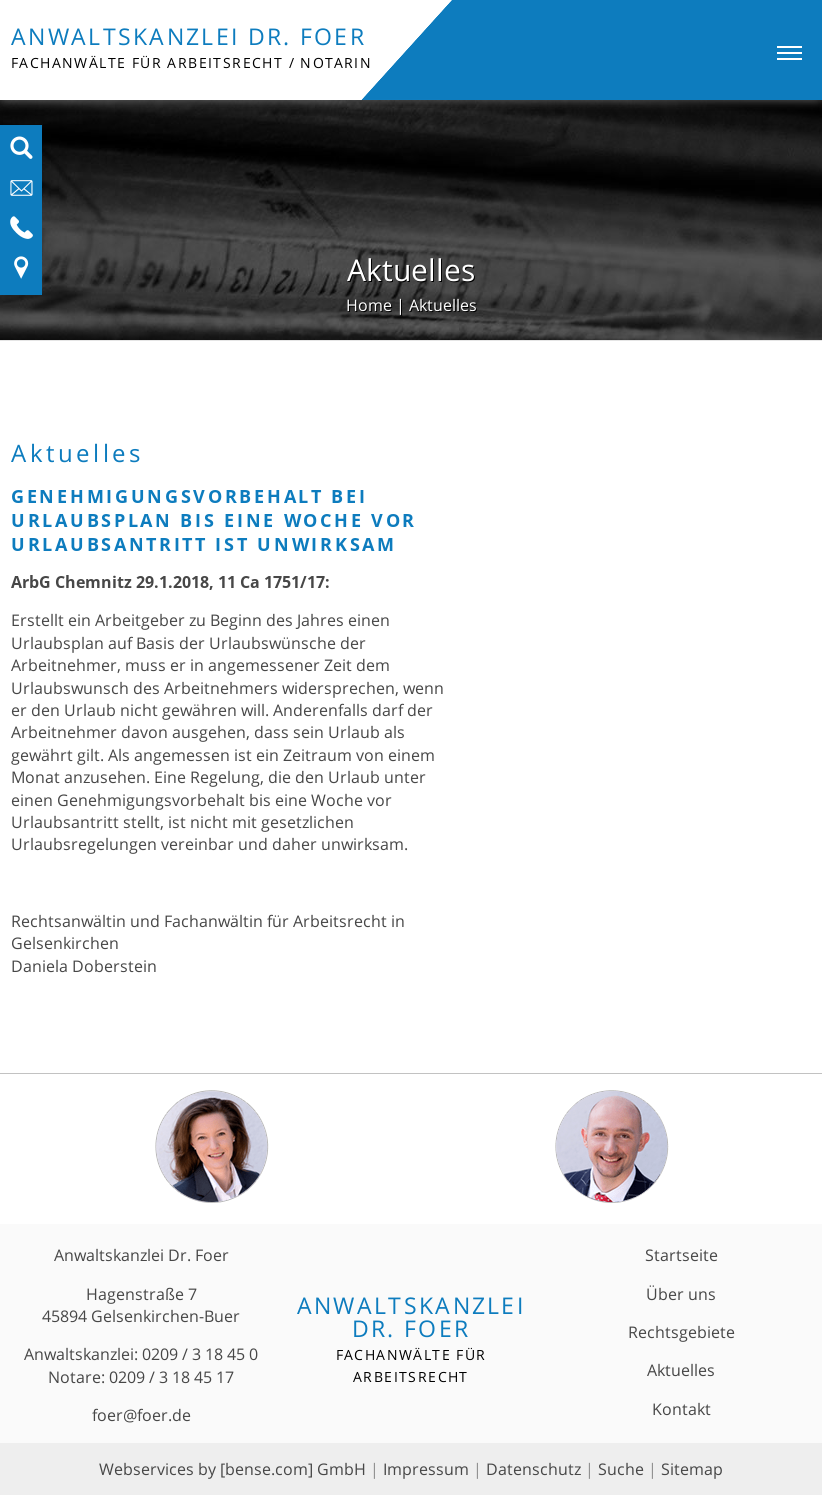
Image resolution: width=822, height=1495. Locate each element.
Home (369, 305)
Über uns (681, 1294)
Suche (621, 1469)
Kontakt (681, 1409)
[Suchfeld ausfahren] (21, 154)
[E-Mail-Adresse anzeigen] (21, 194)
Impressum (426, 1469)
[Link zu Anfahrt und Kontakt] (21, 274)
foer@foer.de (141, 1415)
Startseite (681, 1255)
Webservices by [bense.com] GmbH (232, 1469)
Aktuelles (443, 305)
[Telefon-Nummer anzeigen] (21, 234)
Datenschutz (533, 1469)
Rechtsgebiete (681, 1332)
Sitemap (692, 1469)
